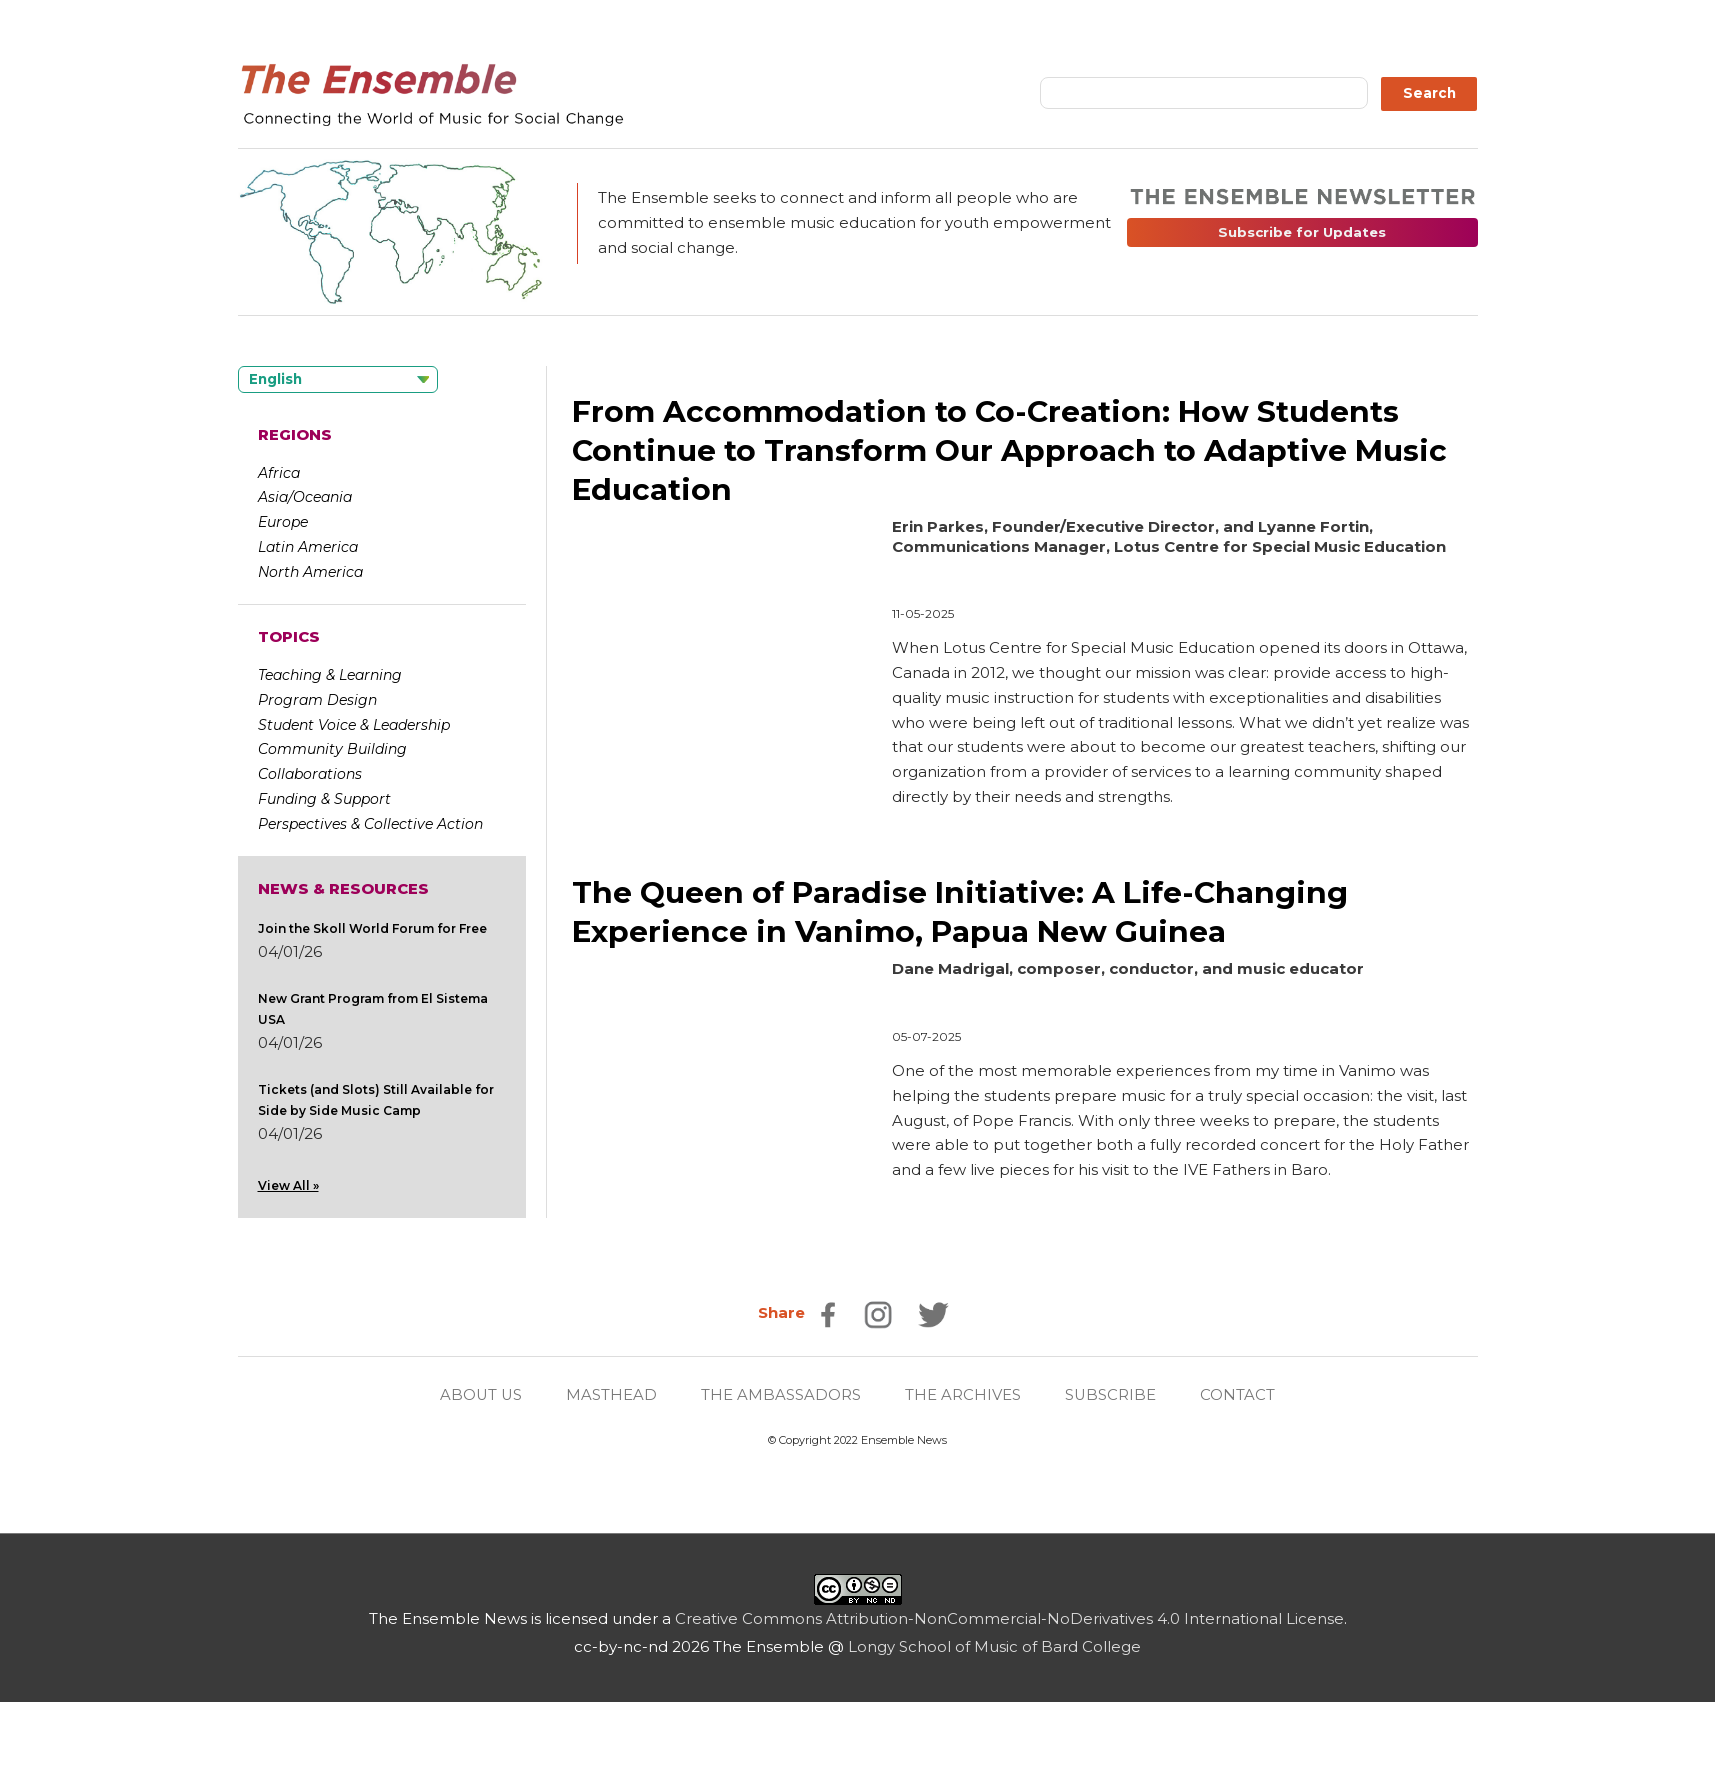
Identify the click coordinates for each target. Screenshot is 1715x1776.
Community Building (332, 749)
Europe (283, 522)
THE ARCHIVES (964, 1394)
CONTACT (1239, 1394)
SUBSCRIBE (1112, 1394)
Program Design (317, 700)
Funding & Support (324, 799)
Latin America (308, 547)
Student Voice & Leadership (354, 725)
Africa (279, 473)
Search (1429, 93)
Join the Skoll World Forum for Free (372, 928)
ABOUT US (481, 1394)
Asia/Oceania (305, 497)
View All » (288, 1185)
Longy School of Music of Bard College (994, 1645)
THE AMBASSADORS (782, 1394)
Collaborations (310, 774)
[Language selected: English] (338, 379)
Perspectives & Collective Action (370, 824)
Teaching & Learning (330, 675)
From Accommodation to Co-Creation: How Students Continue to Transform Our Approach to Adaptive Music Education (1011, 450)
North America (310, 572)
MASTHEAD (612, 1394)
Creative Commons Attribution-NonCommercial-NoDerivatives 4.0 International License (1009, 1618)
